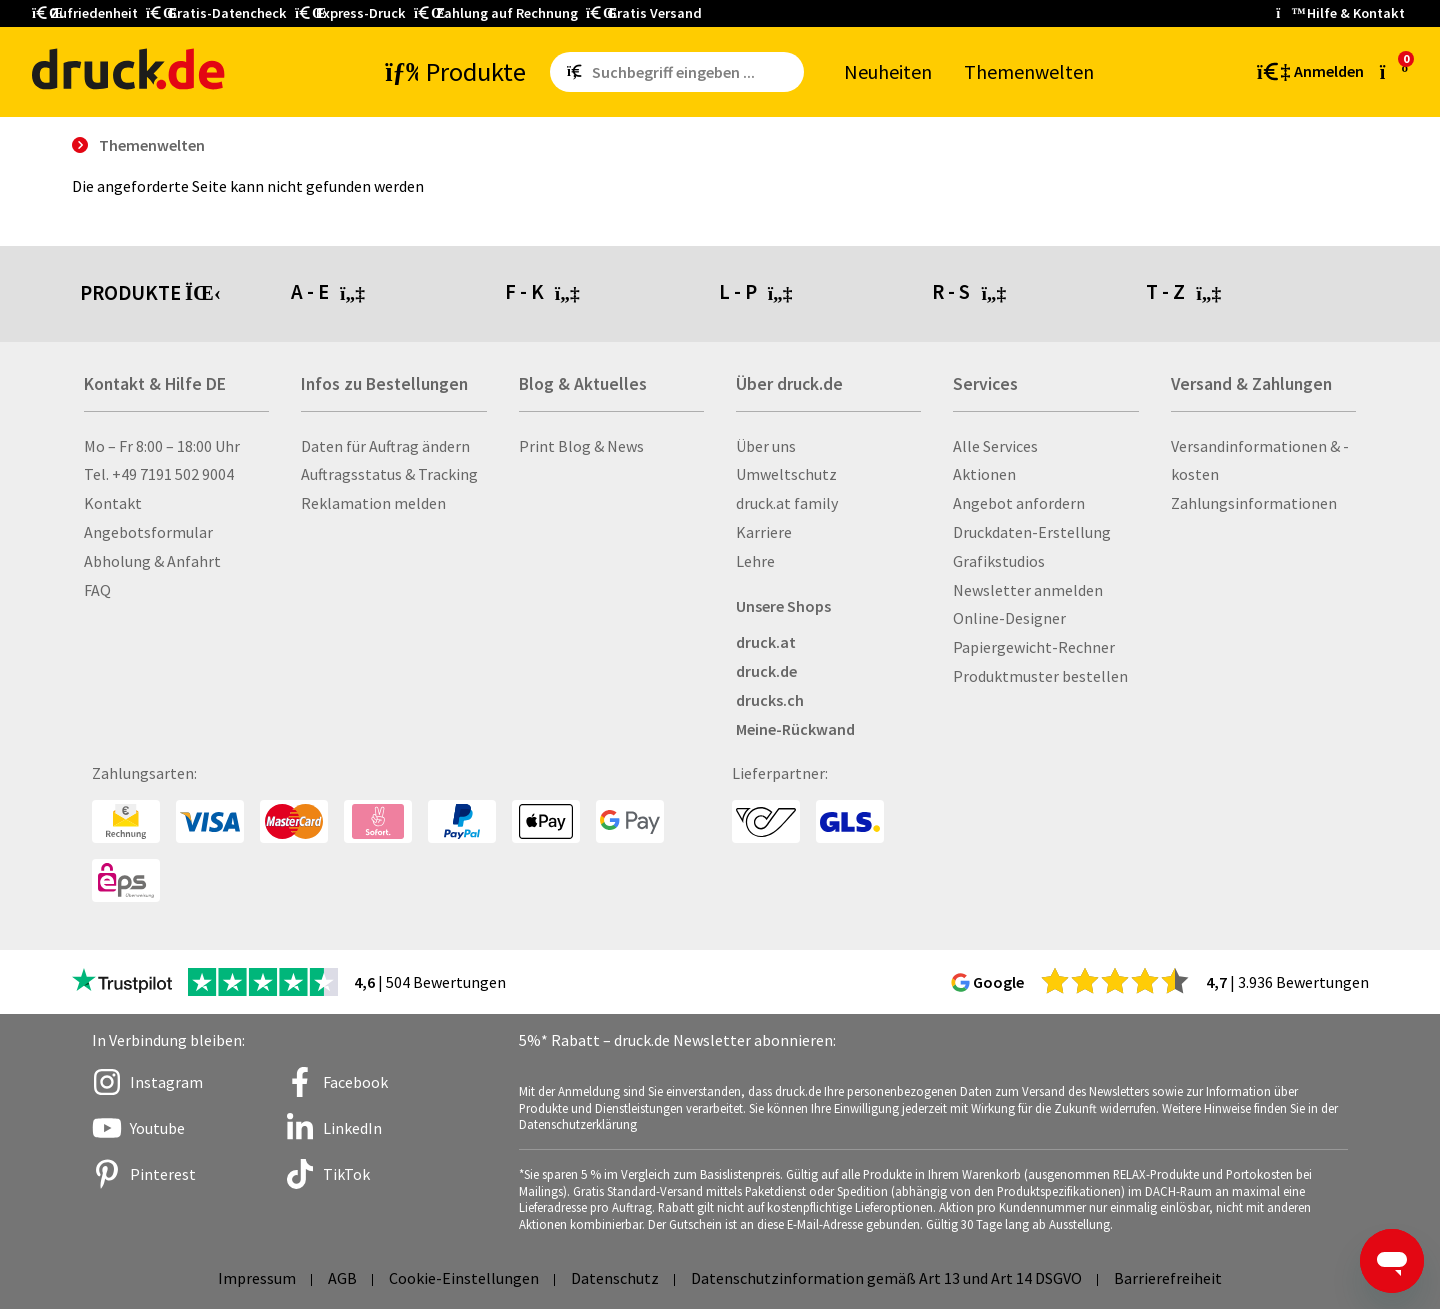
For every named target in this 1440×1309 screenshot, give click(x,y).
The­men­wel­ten (1029, 71)
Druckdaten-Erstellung (1032, 532)
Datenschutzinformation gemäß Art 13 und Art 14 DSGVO (886, 1278)
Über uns (766, 446)
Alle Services (995, 446)
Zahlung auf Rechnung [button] (496, 13)
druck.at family (787, 503)
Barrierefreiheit (1168, 1278)
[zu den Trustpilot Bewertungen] (122, 982)
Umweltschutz (786, 474)
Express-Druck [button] (350, 13)
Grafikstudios (999, 561)
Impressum (257, 1278)
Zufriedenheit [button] (85, 13)
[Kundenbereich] (1309, 72)
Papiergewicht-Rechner (1034, 647)
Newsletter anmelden (1028, 590)
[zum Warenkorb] (1394, 71)
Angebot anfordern (1019, 503)
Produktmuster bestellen (1040, 676)
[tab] (398, 294)
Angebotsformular (148, 532)
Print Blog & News (581, 446)
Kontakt (113, 503)
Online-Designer (1009, 618)
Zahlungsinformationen (1254, 503)
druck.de (766, 671)
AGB (342, 1278)
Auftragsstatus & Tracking (389, 474)
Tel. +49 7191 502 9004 (159, 474)
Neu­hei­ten (888, 71)
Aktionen (984, 474)
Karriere (764, 532)
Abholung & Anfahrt (152, 561)
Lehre (755, 561)
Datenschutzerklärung (578, 1124)
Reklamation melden (373, 503)
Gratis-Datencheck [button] (216, 13)
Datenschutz (615, 1278)
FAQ (97, 590)
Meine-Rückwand (795, 729)
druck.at (766, 642)
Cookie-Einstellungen (464, 1278)
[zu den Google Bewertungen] (1115, 980)
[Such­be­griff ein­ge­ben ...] (694, 72)
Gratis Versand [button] (644, 13)
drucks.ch (770, 700)
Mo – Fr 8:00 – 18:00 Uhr (162, 446)
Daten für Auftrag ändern (385, 446)
